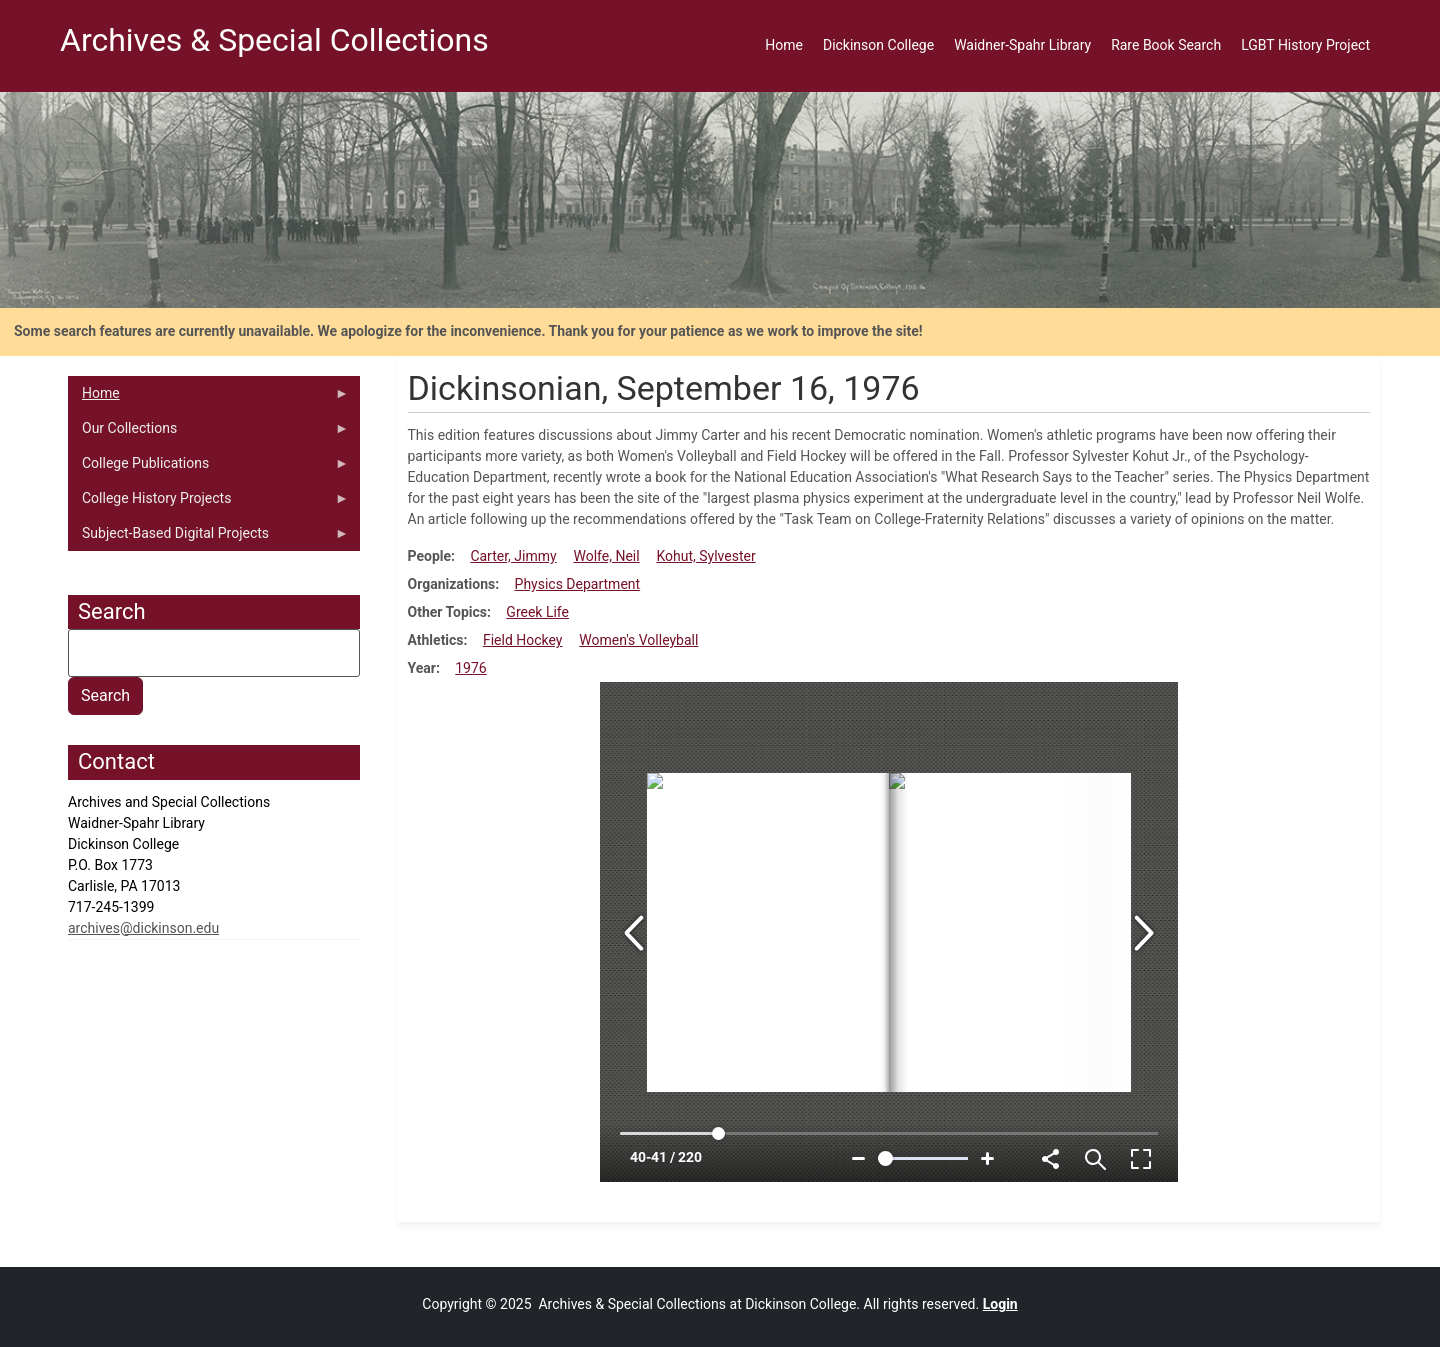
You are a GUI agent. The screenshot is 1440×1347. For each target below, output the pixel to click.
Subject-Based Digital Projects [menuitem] (208, 538)
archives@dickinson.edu (143, 928)
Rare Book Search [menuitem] (1166, 45)
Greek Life (537, 612)
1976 (470, 668)
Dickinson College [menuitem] (878, 45)
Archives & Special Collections (274, 40)
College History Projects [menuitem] (208, 503)
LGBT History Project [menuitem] (1305, 45)
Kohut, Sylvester (705, 556)
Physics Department (578, 584)
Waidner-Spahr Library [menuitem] (1022, 45)
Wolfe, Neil (606, 556)
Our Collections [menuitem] (208, 433)
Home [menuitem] (784, 45)
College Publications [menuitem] (208, 468)
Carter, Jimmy (513, 556)
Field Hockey (523, 640)
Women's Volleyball (638, 640)
